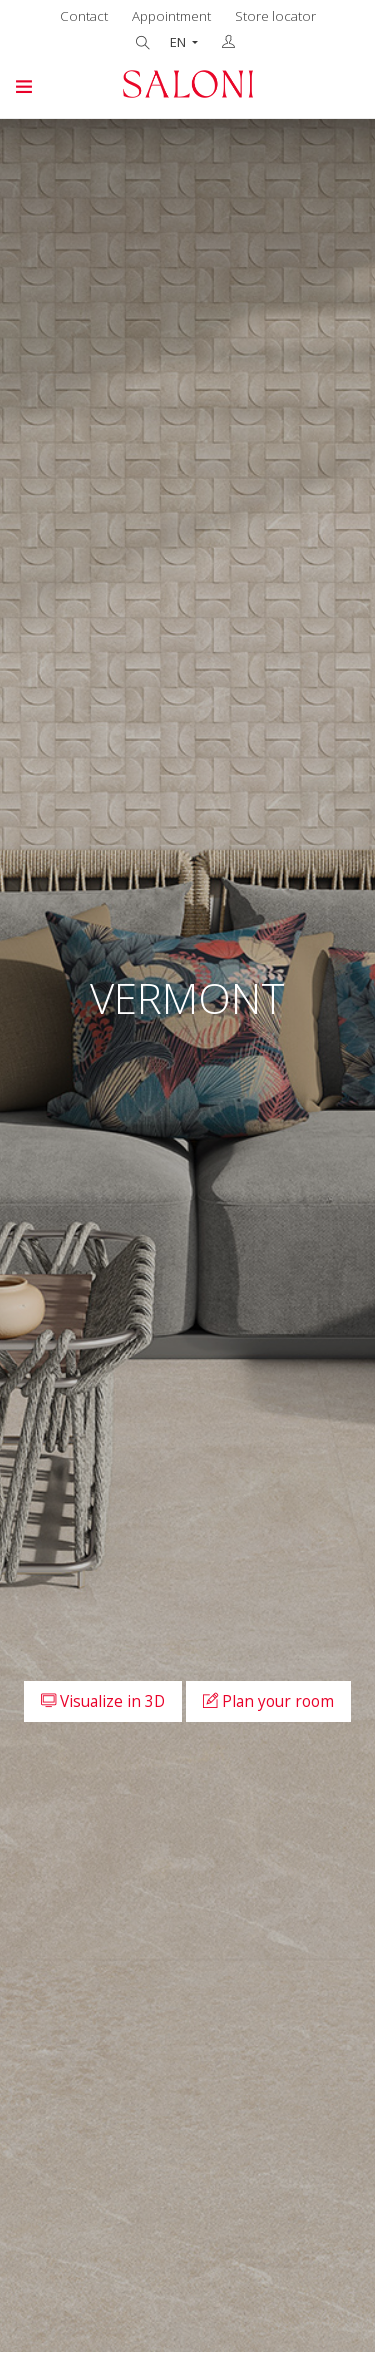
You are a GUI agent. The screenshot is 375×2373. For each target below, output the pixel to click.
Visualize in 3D (103, 1701)
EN (179, 42)
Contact (84, 16)
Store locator (275, 16)
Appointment (171, 16)
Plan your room (268, 1701)
